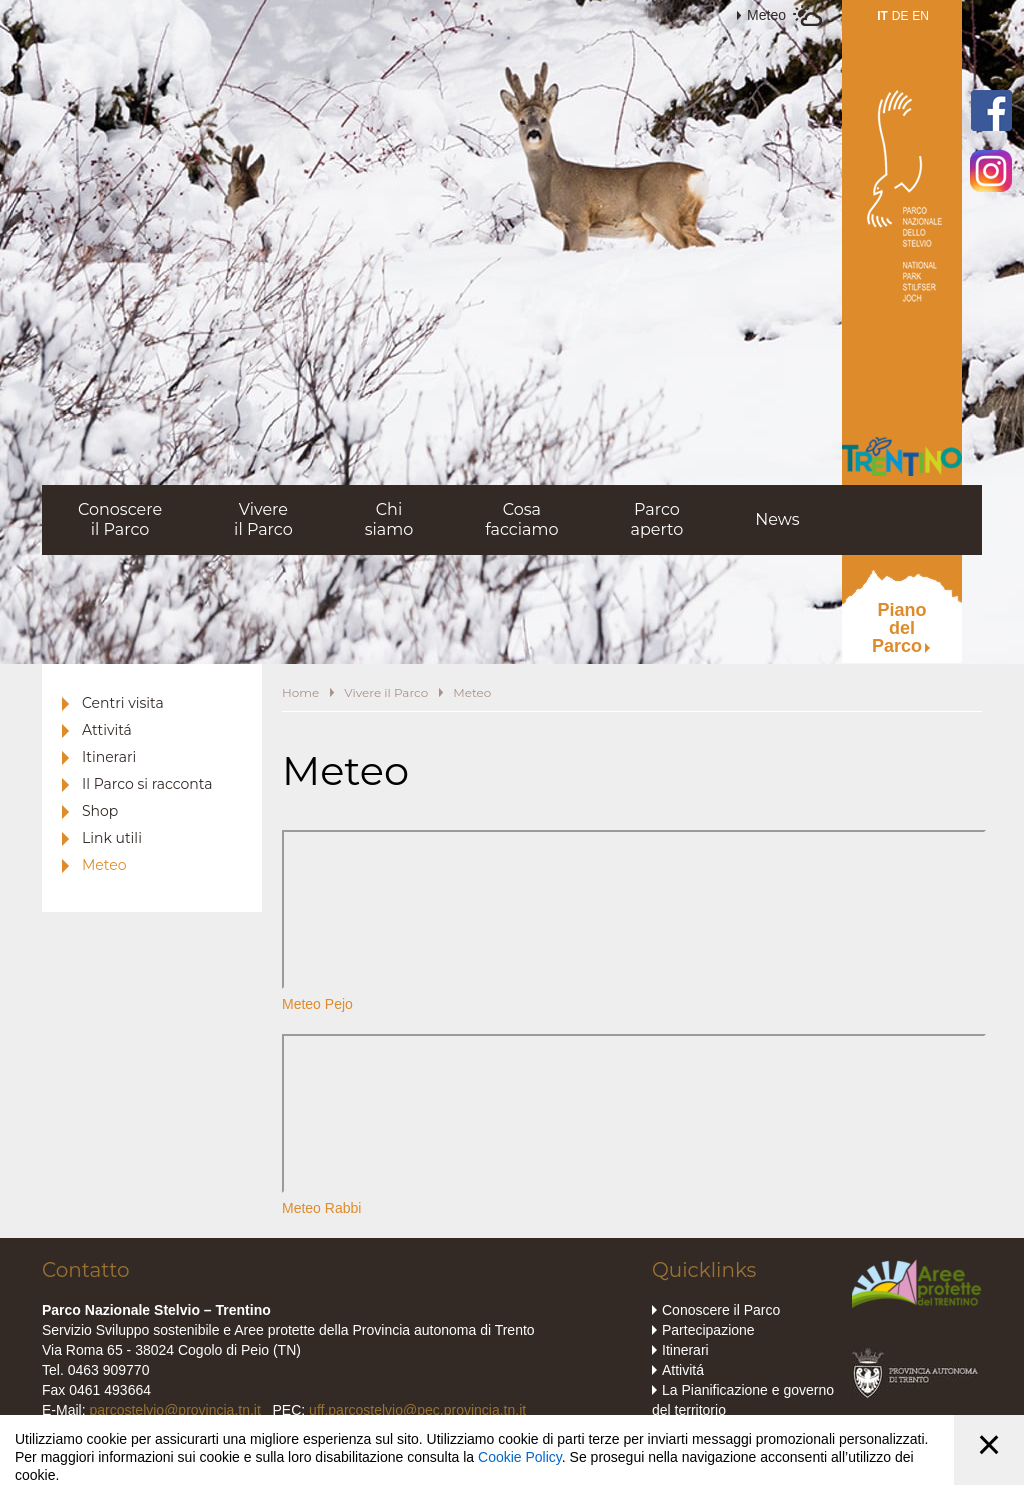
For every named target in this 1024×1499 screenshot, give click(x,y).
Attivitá (107, 730)
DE (900, 16)
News (777, 519)
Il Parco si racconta (147, 784)
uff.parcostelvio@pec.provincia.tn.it (417, 1410)
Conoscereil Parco (120, 519)
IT (882, 16)
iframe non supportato (634, 909)
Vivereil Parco (263, 519)
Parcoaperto (656, 519)
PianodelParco (899, 628)
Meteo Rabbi (321, 1208)
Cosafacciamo (521, 519)
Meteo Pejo (317, 1004)
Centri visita (123, 703)
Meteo (766, 15)
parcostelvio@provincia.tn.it (174, 1410)
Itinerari (109, 757)
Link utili (112, 838)
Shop (100, 811)
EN (920, 16)
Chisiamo (389, 519)
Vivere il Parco (386, 692)
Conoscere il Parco (721, 1310)
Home (300, 692)
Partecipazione (708, 1330)
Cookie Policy (520, 1457)
